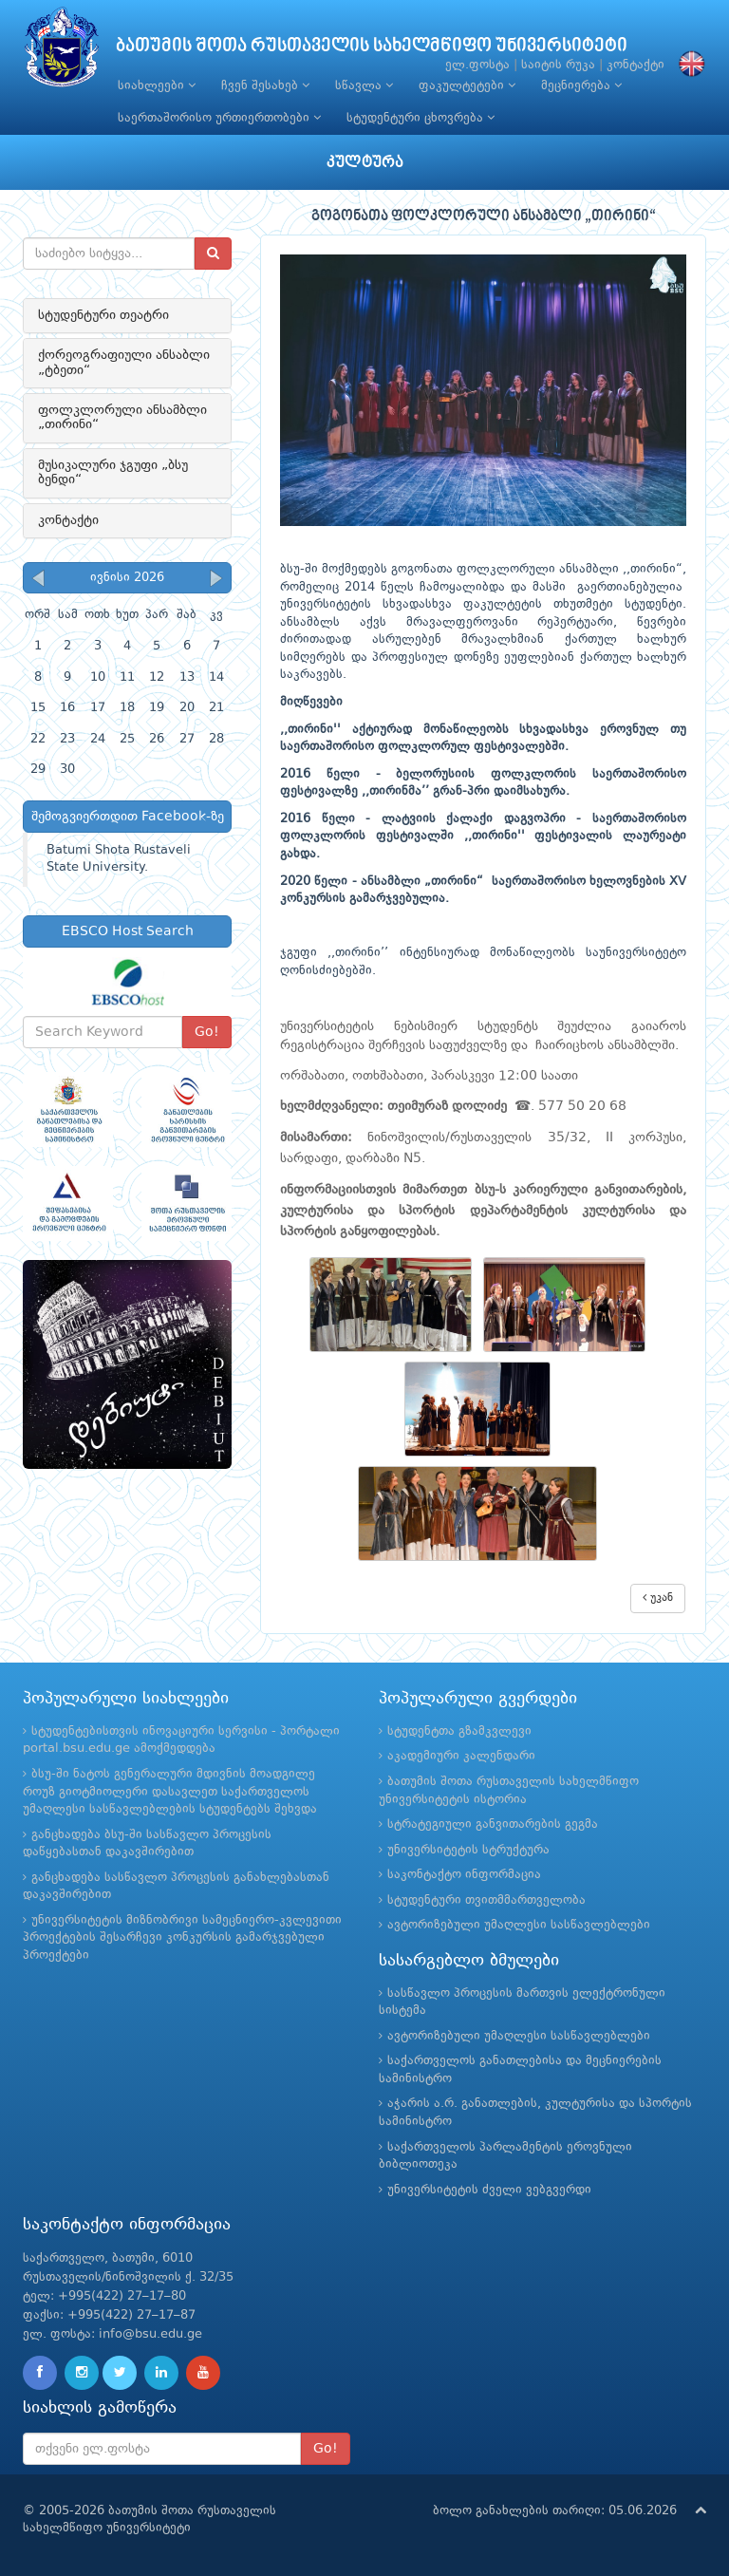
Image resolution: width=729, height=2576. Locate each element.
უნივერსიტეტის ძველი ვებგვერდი (489, 2190)
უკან (658, 1597)
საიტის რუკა (558, 65)
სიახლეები (157, 85)
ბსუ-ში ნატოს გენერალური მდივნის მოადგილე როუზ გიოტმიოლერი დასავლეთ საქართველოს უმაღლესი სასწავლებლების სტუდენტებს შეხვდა (170, 1791)
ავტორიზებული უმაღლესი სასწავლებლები (518, 1925)
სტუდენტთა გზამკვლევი (459, 1731)
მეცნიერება (581, 85)
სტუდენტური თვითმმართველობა (486, 1900)
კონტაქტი (635, 65)
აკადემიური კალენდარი (461, 1756)
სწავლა (364, 85)
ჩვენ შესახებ (265, 85)
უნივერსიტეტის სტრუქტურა (468, 1850)
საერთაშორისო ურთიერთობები (219, 117)
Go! (207, 1032)
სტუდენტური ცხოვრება (420, 117)
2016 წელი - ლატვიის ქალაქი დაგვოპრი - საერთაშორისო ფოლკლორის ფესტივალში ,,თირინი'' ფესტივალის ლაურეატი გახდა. (483, 836)
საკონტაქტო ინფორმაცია (464, 1875)
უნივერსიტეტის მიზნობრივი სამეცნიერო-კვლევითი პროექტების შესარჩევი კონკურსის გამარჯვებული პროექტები (182, 1938)
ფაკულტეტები (467, 85)
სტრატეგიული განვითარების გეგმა (492, 1824)
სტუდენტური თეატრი (103, 315)
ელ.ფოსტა (477, 65)
